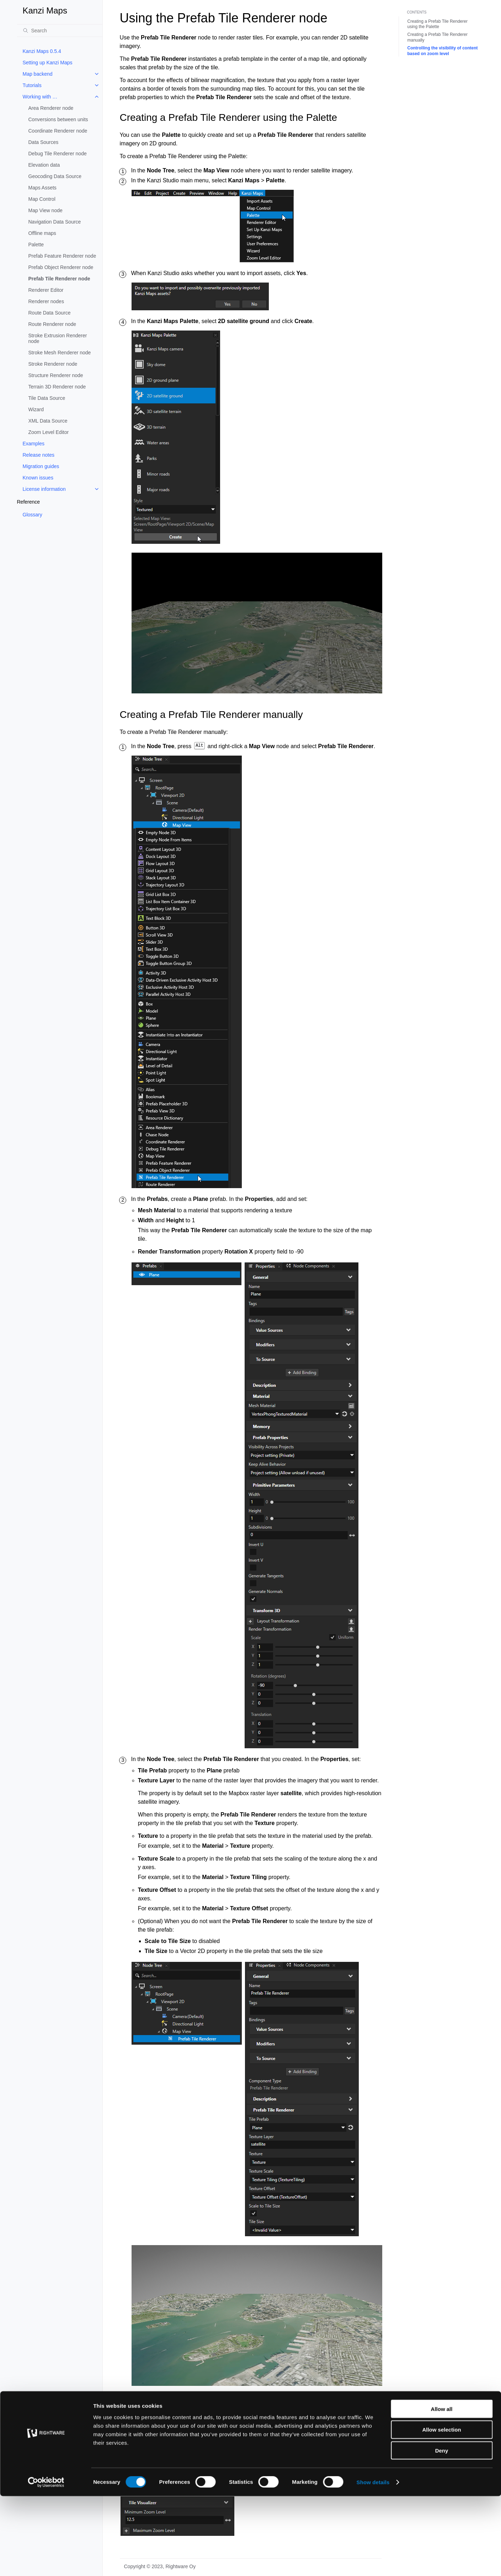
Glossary (32, 514)
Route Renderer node (52, 324)
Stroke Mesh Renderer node (59, 352)
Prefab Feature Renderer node (62, 256)
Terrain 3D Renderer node (57, 387)
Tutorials (32, 85)
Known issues (38, 478)
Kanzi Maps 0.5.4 (42, 51)
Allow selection (441, 2510)
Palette (36, 244)
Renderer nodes (46, 301)
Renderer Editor (46, 290)
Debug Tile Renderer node (57, 153)
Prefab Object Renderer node (61, 267)
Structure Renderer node (55, 375)
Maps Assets (42, 187)
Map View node (45, 210)
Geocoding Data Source (54, 176)
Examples (33, 443)
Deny (441, 2531)
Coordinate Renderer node (57, 131)
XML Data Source (48, 421)
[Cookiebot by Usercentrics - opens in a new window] (46, 2562)
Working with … (40, 97)
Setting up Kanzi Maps (48, 62)
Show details (373, 2562)
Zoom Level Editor (48, 432)
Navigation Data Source (54, 222)
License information (44, 489)
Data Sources (43, 142)
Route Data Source (49, 313)
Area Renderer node (51, 108)
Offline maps (42, 233)
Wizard (36, 409)
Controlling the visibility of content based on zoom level (442, 50)
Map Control (41, 199)
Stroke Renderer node (53, 364)
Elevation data (44, 165)
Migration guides (41, 466)
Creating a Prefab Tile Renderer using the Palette (437, 24)
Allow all (442, 2489)
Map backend (38, 74)
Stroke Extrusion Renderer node (57, 338)
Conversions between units (58, 119)
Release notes (39, 455)
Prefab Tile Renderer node (59, 278)
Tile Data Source (46, 398)
